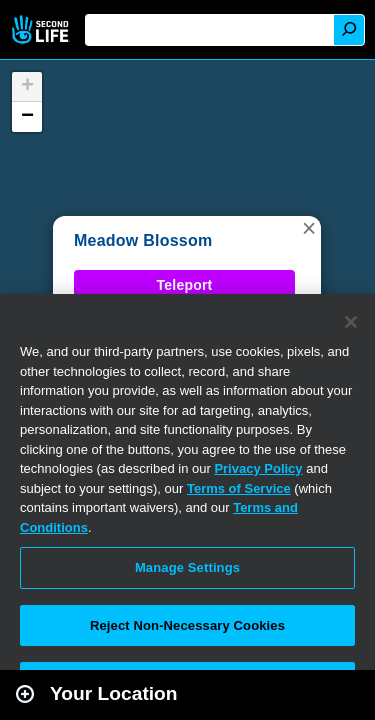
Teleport (185, 285)
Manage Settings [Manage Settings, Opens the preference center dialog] (187, 567)
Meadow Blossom (143, 240)
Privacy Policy (258, 468)
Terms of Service (239, 488)
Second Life (42, 29)
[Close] (351, 322)
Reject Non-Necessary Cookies (187, 625)
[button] (309, 228)
